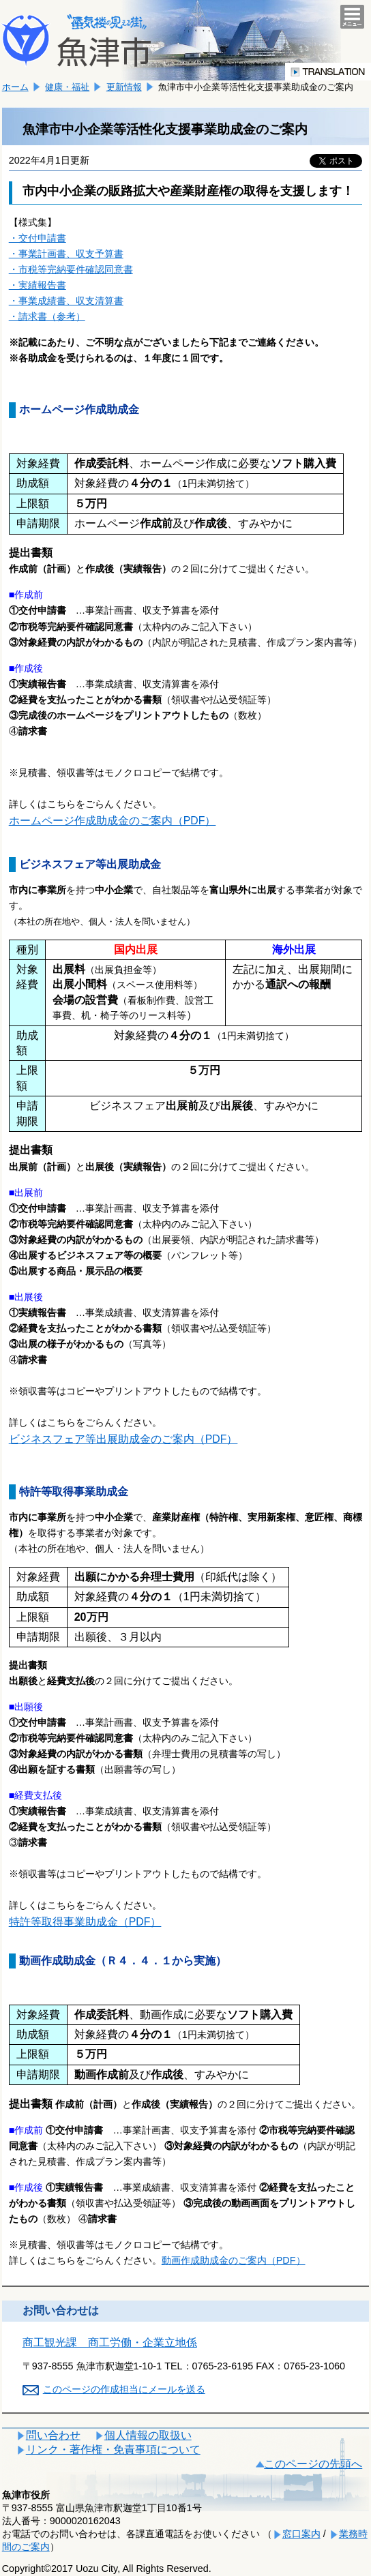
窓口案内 (301, 2533)
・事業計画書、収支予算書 (66, 253)
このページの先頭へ (313, 2464)
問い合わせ (53, 2435)
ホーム (15, 87)
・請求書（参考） (47, 316)
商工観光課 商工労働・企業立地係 (110, 2342)
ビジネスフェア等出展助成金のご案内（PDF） (123, 1439)
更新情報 (124, 87)
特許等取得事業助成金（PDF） (85, 1922)
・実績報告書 (37, 285)
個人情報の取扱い (148, 2435)
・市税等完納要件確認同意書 (71, 269)
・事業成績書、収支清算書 (66, 300)
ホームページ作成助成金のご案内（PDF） (112, 820)
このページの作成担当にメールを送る (124, 2389)
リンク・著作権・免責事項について (113, 2449)
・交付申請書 (37, 238)
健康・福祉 (67, 87)
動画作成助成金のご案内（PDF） (234, 2260)
